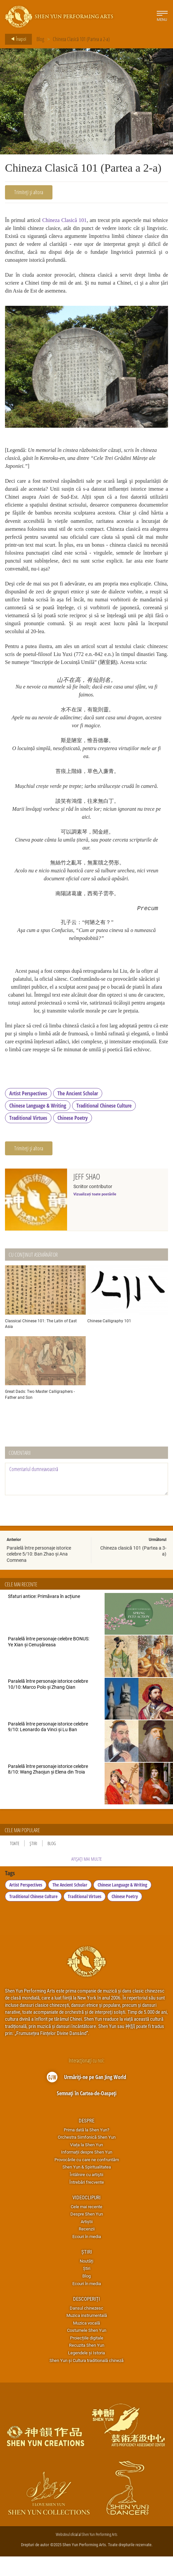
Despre (86, 2140)
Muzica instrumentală (86, 2335)
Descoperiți (86, 2318)
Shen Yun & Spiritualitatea (86, 2186)
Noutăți (86, 2280)
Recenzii (87, 2248)
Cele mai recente (86, 2226)
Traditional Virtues (28, 1137)
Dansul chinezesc (86, 2327)
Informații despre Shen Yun (86, 2171)
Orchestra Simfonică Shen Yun (87, 2157)
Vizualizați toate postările (94, 1213)
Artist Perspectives (28, 1113)
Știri (33, 1863)
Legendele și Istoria (86, 2372)
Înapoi (16, 39)
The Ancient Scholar (77, 1113)
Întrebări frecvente (86, 2202)
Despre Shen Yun (86, 2233)
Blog (40, 38)
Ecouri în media (86, 2256)
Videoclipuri (86, 2217)
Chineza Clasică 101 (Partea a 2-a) (81, 38)
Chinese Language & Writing (37, 1125)
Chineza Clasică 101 (64, 220)
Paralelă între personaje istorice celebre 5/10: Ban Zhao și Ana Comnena (39, 1573)
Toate (14, 1863)
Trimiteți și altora (28, 192)
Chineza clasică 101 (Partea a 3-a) (133, 1570)
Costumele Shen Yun (86, 2350)
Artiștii (87, 2241)
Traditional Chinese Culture (103, 1125)
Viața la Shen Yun (86, 2164)
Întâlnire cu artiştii (86, 2194)
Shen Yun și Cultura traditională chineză (86, 2380)
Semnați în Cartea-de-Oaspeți (87, 2112)
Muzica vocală (86, 2342)
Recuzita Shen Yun (86, 2365)
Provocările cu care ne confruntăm (86, 2179)
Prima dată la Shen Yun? (86, 2149)
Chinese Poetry (72, 1137)
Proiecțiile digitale (86, 2357)
